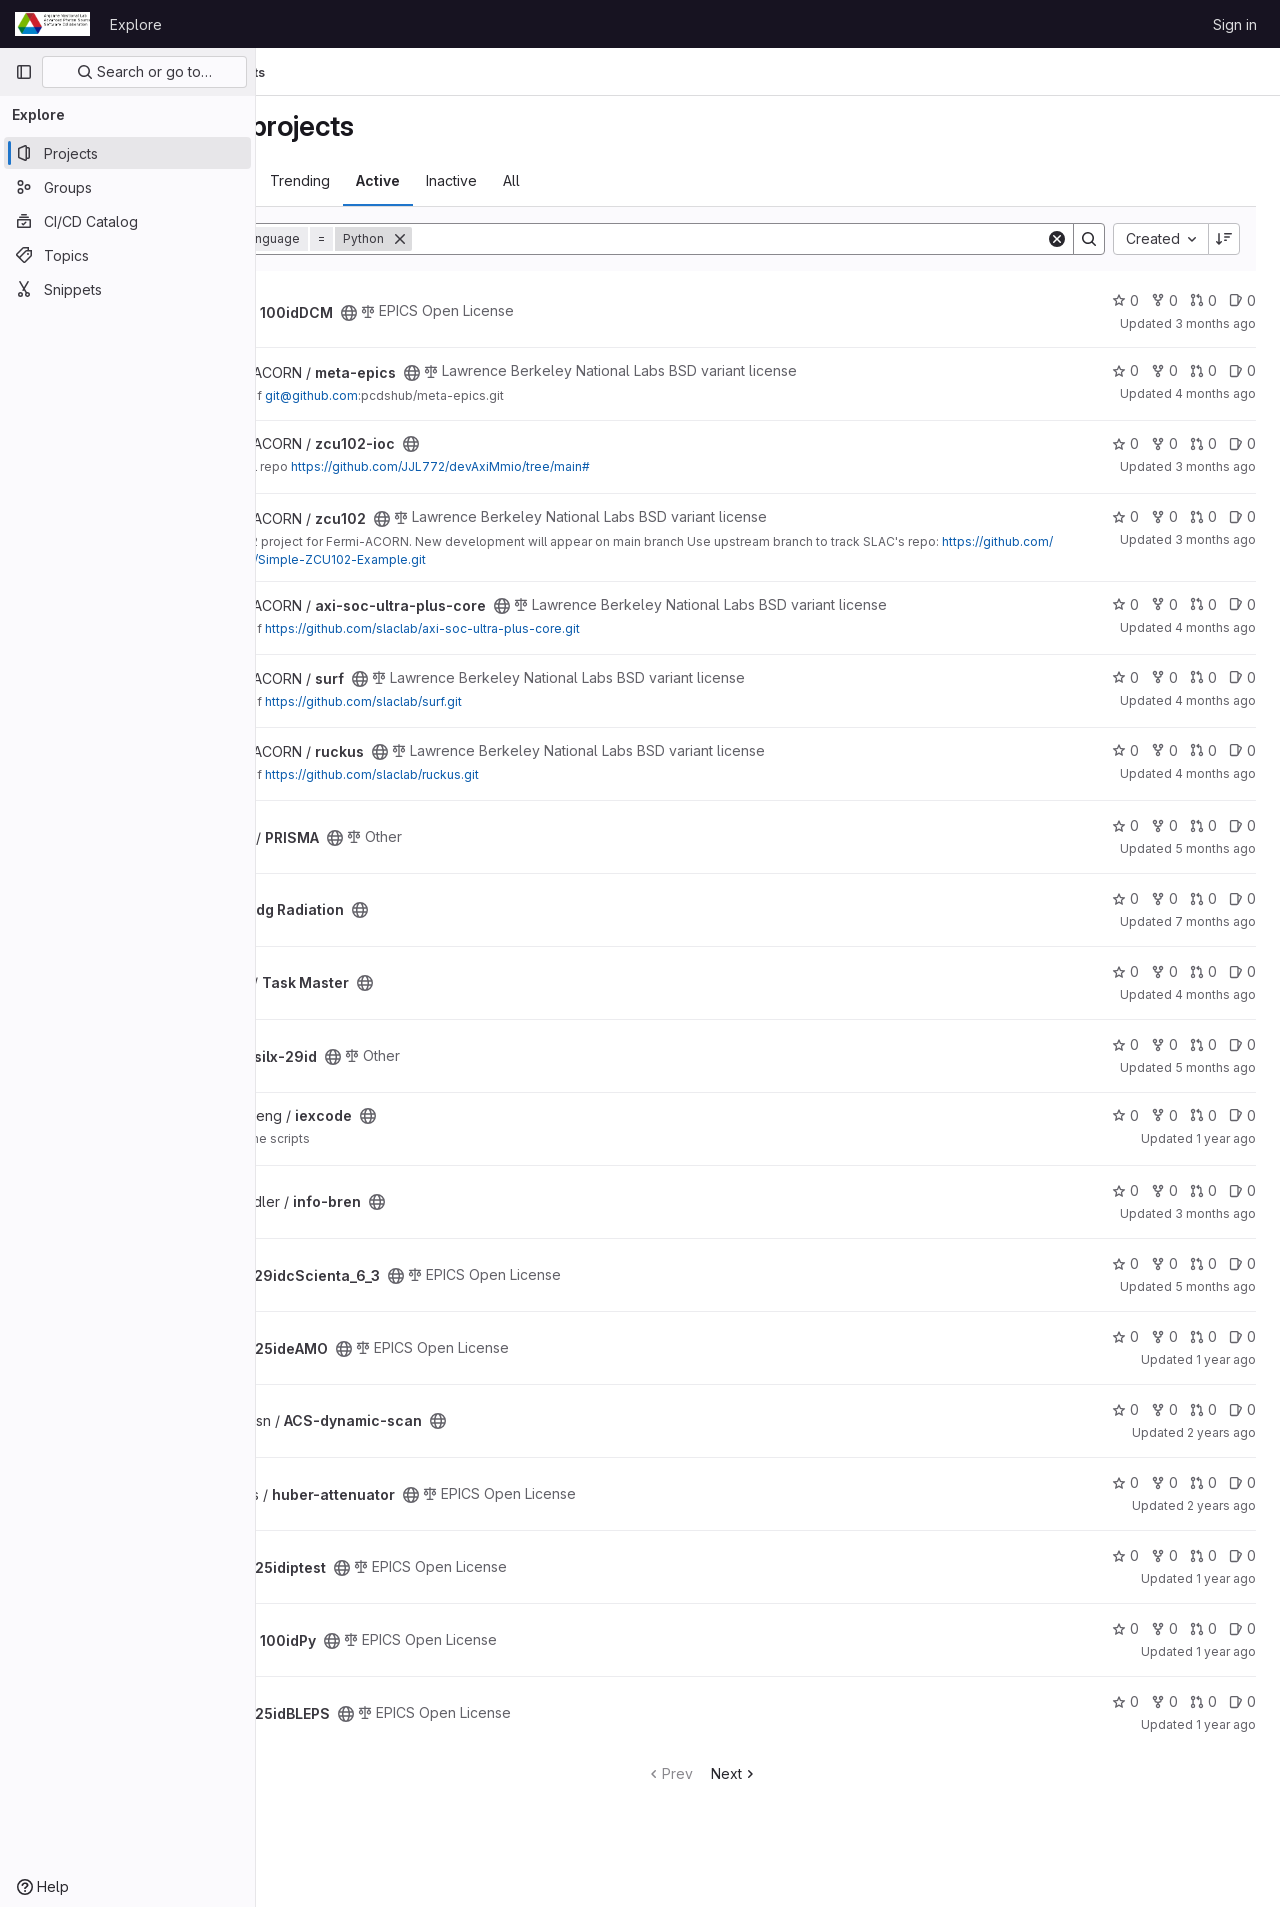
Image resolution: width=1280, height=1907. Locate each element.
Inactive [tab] (583, 180)
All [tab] (643, 180)
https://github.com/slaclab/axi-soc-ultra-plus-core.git (554, 628)
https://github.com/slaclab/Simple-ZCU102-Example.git (540, 559)
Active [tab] (510, 180)
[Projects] (127, 153)
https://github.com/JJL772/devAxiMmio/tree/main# (572, 466)
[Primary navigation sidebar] (24, 72)
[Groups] (127, 187)
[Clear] (1057, 239)
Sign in (1235, 24)
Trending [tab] (432, 180)
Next (800, 1773)
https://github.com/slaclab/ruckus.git (504, 774)
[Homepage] (52, 24)
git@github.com (443, 395)
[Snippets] (127, 289)
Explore (136, 24)
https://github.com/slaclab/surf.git (495, 701)
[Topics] (127, 255)
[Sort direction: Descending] (1224, 239)
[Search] (795, 239)
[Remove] (532, 239)
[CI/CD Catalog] (127, 221)
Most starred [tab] (334, 180)
